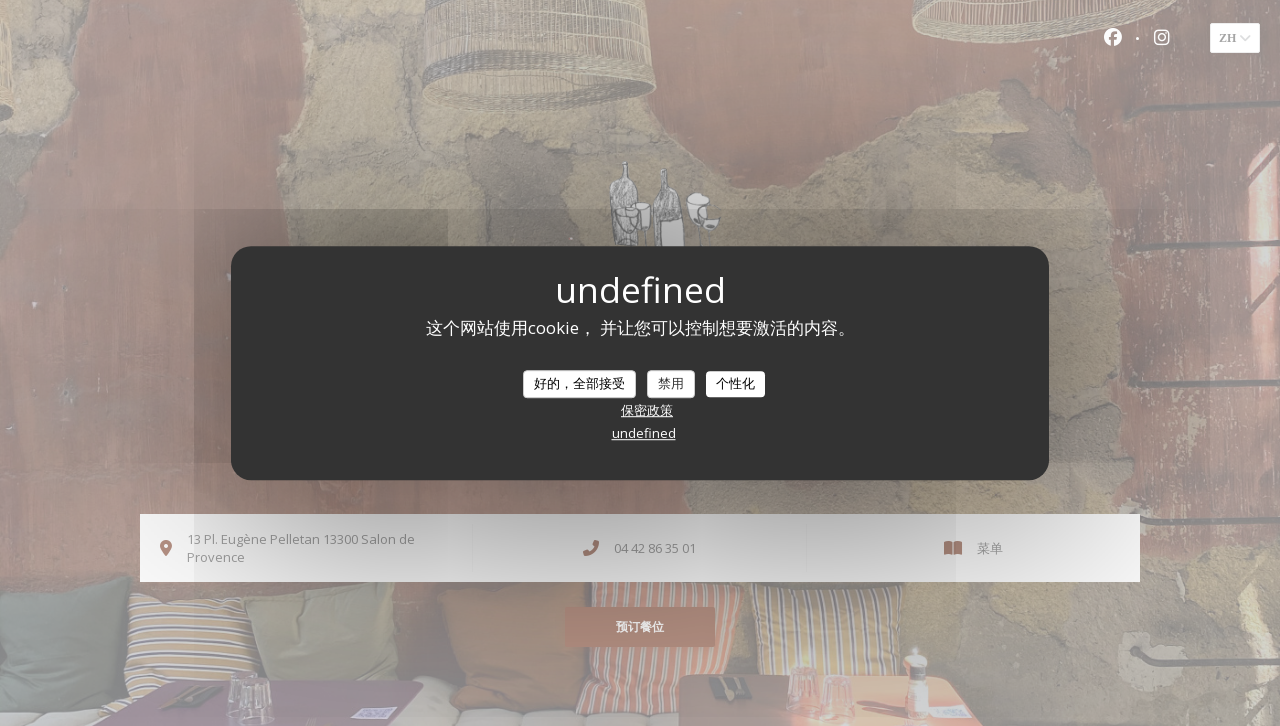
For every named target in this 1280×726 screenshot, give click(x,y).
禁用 (671, 383)
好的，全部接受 (579, 383)
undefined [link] (644, 433)
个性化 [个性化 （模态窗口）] (735, 383)
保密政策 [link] (647, 410)
